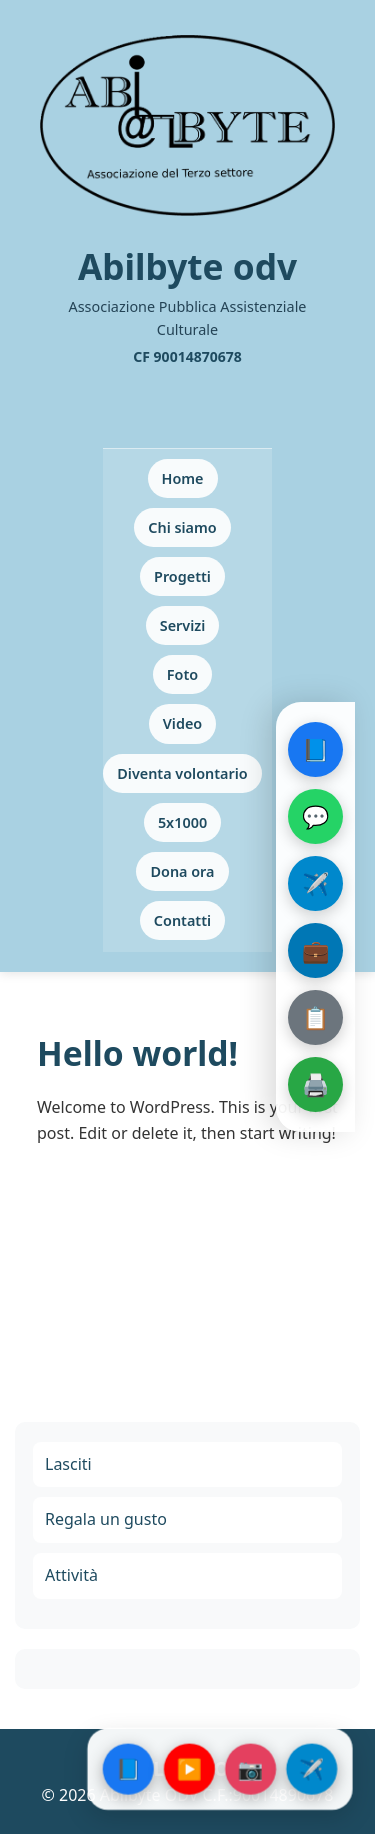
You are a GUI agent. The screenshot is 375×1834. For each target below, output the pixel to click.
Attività (71, 1575)
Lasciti (68, 1464)
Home (183, 478)
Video (182, 723)
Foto (182, 674)
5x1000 (182, 822)
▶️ (189, 1769)
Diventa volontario (182, 773)
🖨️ (315, 1084)
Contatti (182, 920)
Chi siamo (182, 527)
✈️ (315, 883)
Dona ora (182, 871)
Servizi (183, 625)
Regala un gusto (106, 1519)
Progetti (182, 576)
